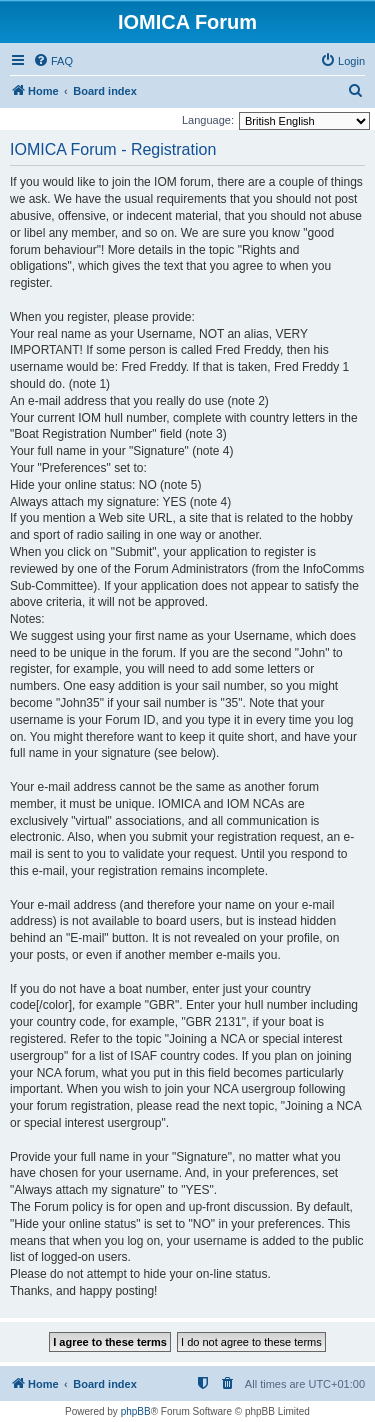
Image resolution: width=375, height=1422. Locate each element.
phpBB (136, 1411)
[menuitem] (53, 61)
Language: (208, 120)
